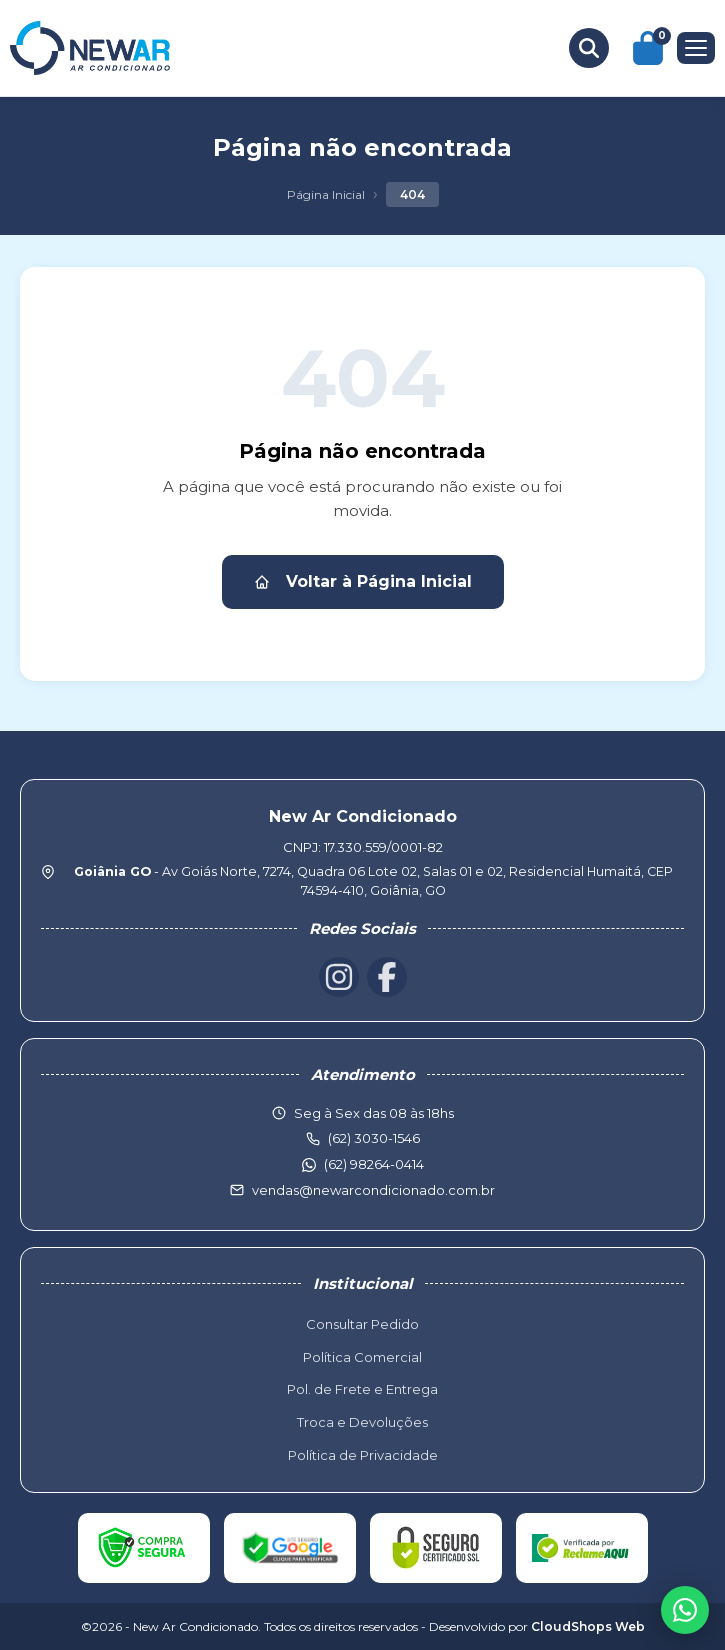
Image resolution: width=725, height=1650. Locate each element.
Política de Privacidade (363, 1455)
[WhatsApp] (685, 1610)
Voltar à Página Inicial (363, 581)
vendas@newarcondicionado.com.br (373, 1190)
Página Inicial (326, 194)
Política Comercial (362, 1357)
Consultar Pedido (362, 1324)
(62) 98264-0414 (374, 1164)
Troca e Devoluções (362, 1422)
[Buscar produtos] (589, 48)
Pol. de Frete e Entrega (362, 1389)
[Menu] (696, 48)
